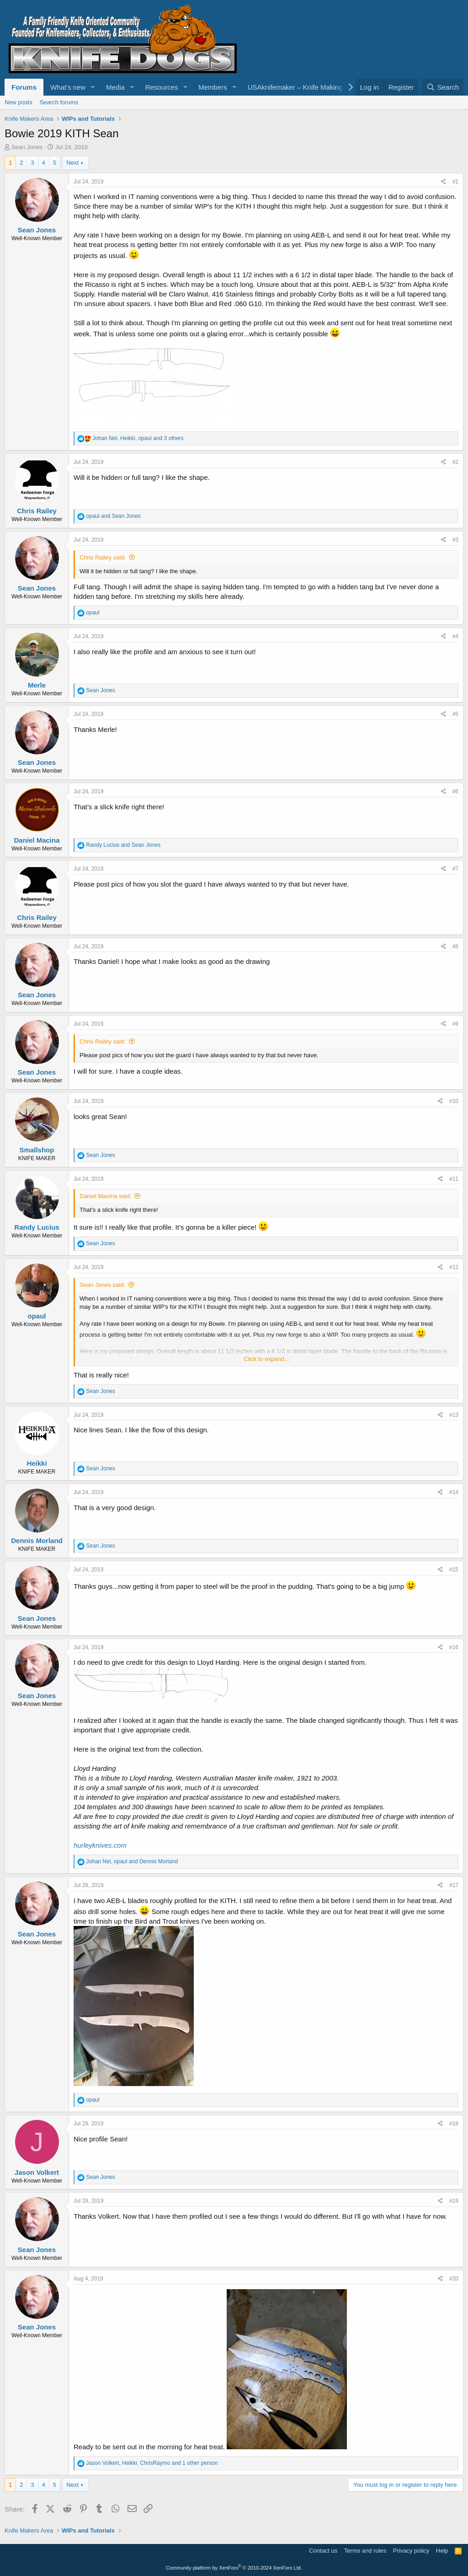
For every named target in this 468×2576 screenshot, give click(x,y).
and (113, 516)
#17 (453, 1885)
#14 (453, 1492)
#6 (455, 791)
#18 (453, 2123)
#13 (453, 1415)
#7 (455, 869)
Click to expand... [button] (266, 1358)
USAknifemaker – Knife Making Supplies (309, 87)
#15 (453, 1569)
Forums (24, 87)
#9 (455, 1024)
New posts (18, 102)
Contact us (323, 2550)
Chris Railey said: (103, 557)
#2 (455, 462)
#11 (453, 1179)
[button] (92, 87)
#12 (453, 1267)
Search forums (59, 102)
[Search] (442, 87)
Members (212, 87)
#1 (455, 181)
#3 (455, 540)
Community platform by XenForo (234, 2568)
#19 (453, 2201)
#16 (453, 1647)
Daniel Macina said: (105, 1196)
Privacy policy (411, 2550)
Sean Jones (27, 147)
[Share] (443, 182)
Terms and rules (365, 2550)
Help (442, 2550)
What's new (67, 87)
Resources (161, 87)
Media (115, 87)
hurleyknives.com (100, 1845)
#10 (453, 1101)
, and (132, 1861)
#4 (455, 636)
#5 (455, 714)
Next (72, 162)
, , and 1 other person (152, 2463)
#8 (455, 946)
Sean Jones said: (102, 1284)
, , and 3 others (138, 438)
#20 (453, 2278)
